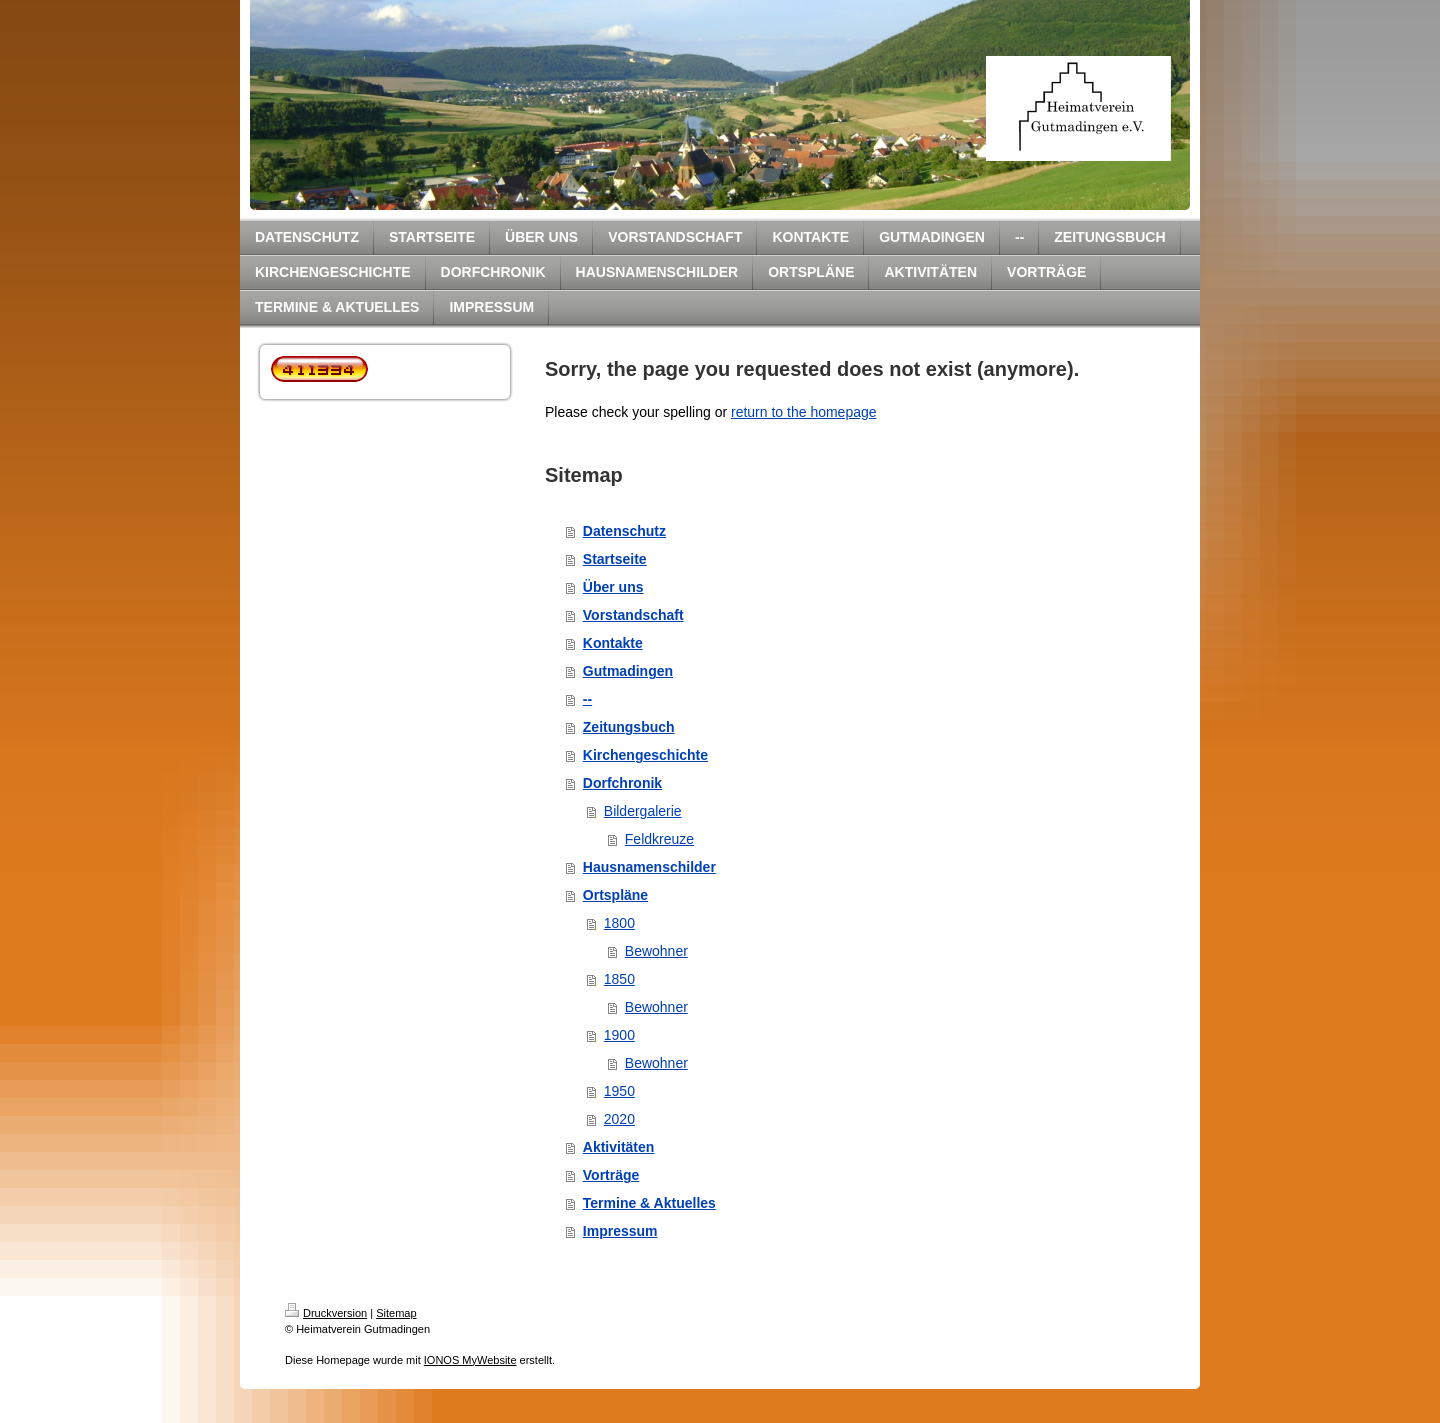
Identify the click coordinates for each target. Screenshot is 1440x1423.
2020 (619, 1119)
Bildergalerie (643, 811)
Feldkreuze (659, 839)
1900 (619, 1035)
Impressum (620, 1231)
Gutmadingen (628, 671)
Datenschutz (624, 531)
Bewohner (656, 951)
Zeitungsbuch (629, 727)
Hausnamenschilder (649, 867)
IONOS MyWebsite (470, 1360)
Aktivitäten (619, 1147)
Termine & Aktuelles (649, 1203)
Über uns (613, 587)
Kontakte (613, 643)
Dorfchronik (622, 783)
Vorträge (611, 1175)
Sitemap (396, 1313)
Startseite (615, 559)
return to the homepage (804, 412)
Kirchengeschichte (645, 755)
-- (587, 699)
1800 (619, 923)
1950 (619, 1091)
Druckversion (326, 1313)
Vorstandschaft (633, 615)
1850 (619, 979)
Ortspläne (615, 895)
